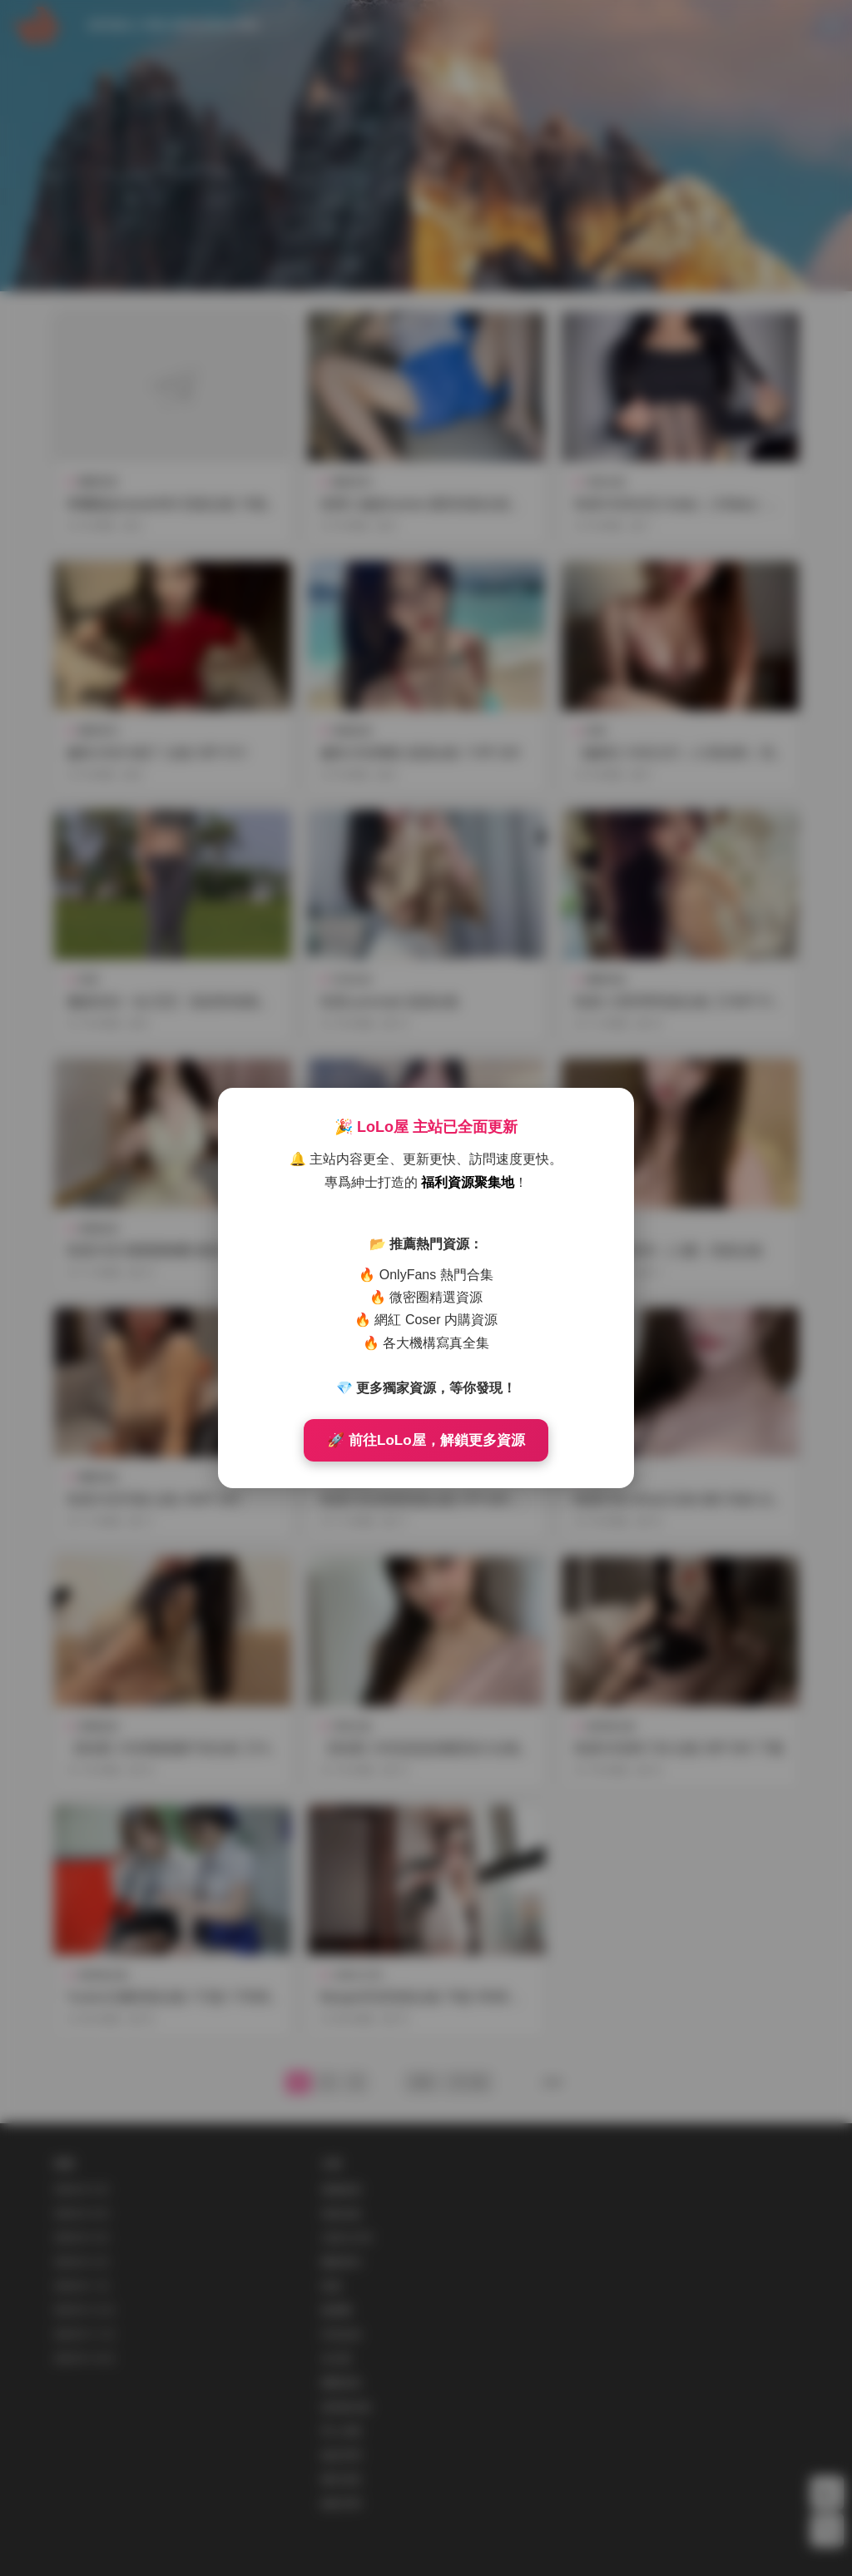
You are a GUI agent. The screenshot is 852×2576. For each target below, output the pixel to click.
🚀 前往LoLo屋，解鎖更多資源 (425, 1440)
